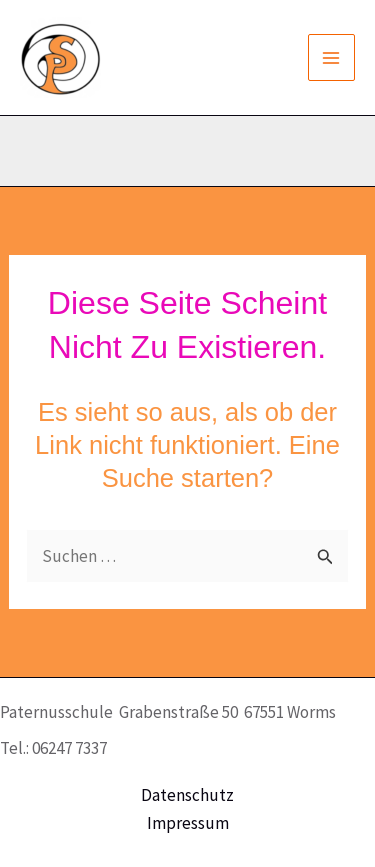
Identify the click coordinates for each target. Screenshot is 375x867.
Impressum (188, 823)
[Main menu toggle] (332, 58)
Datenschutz (187, 795)
